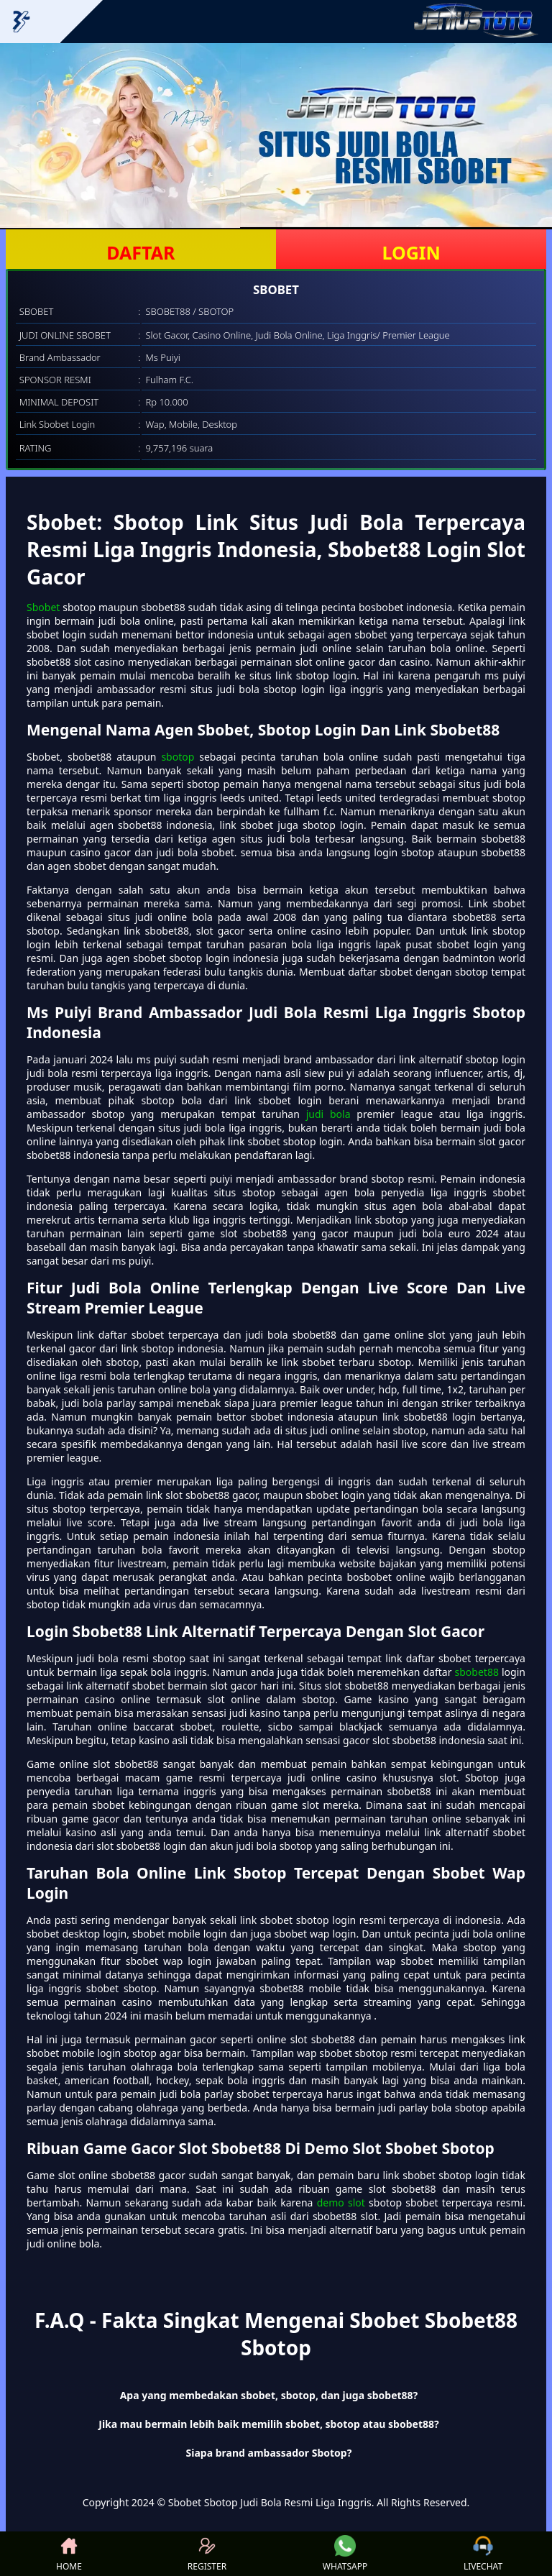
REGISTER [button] (207, 2553)
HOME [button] (69, 2553)
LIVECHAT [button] (483, 2553)
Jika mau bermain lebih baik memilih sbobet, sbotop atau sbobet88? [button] (268, 2424)
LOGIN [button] (411, 252)
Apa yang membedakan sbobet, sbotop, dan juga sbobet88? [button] (269, 2395)
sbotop (177, 757)
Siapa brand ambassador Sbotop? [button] (269, 2453)
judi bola (328, 1114)
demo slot (341, 2202)
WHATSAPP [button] (345, 2553)
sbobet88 (477, 1672)
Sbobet (43, 607)
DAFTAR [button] (140, 252)
